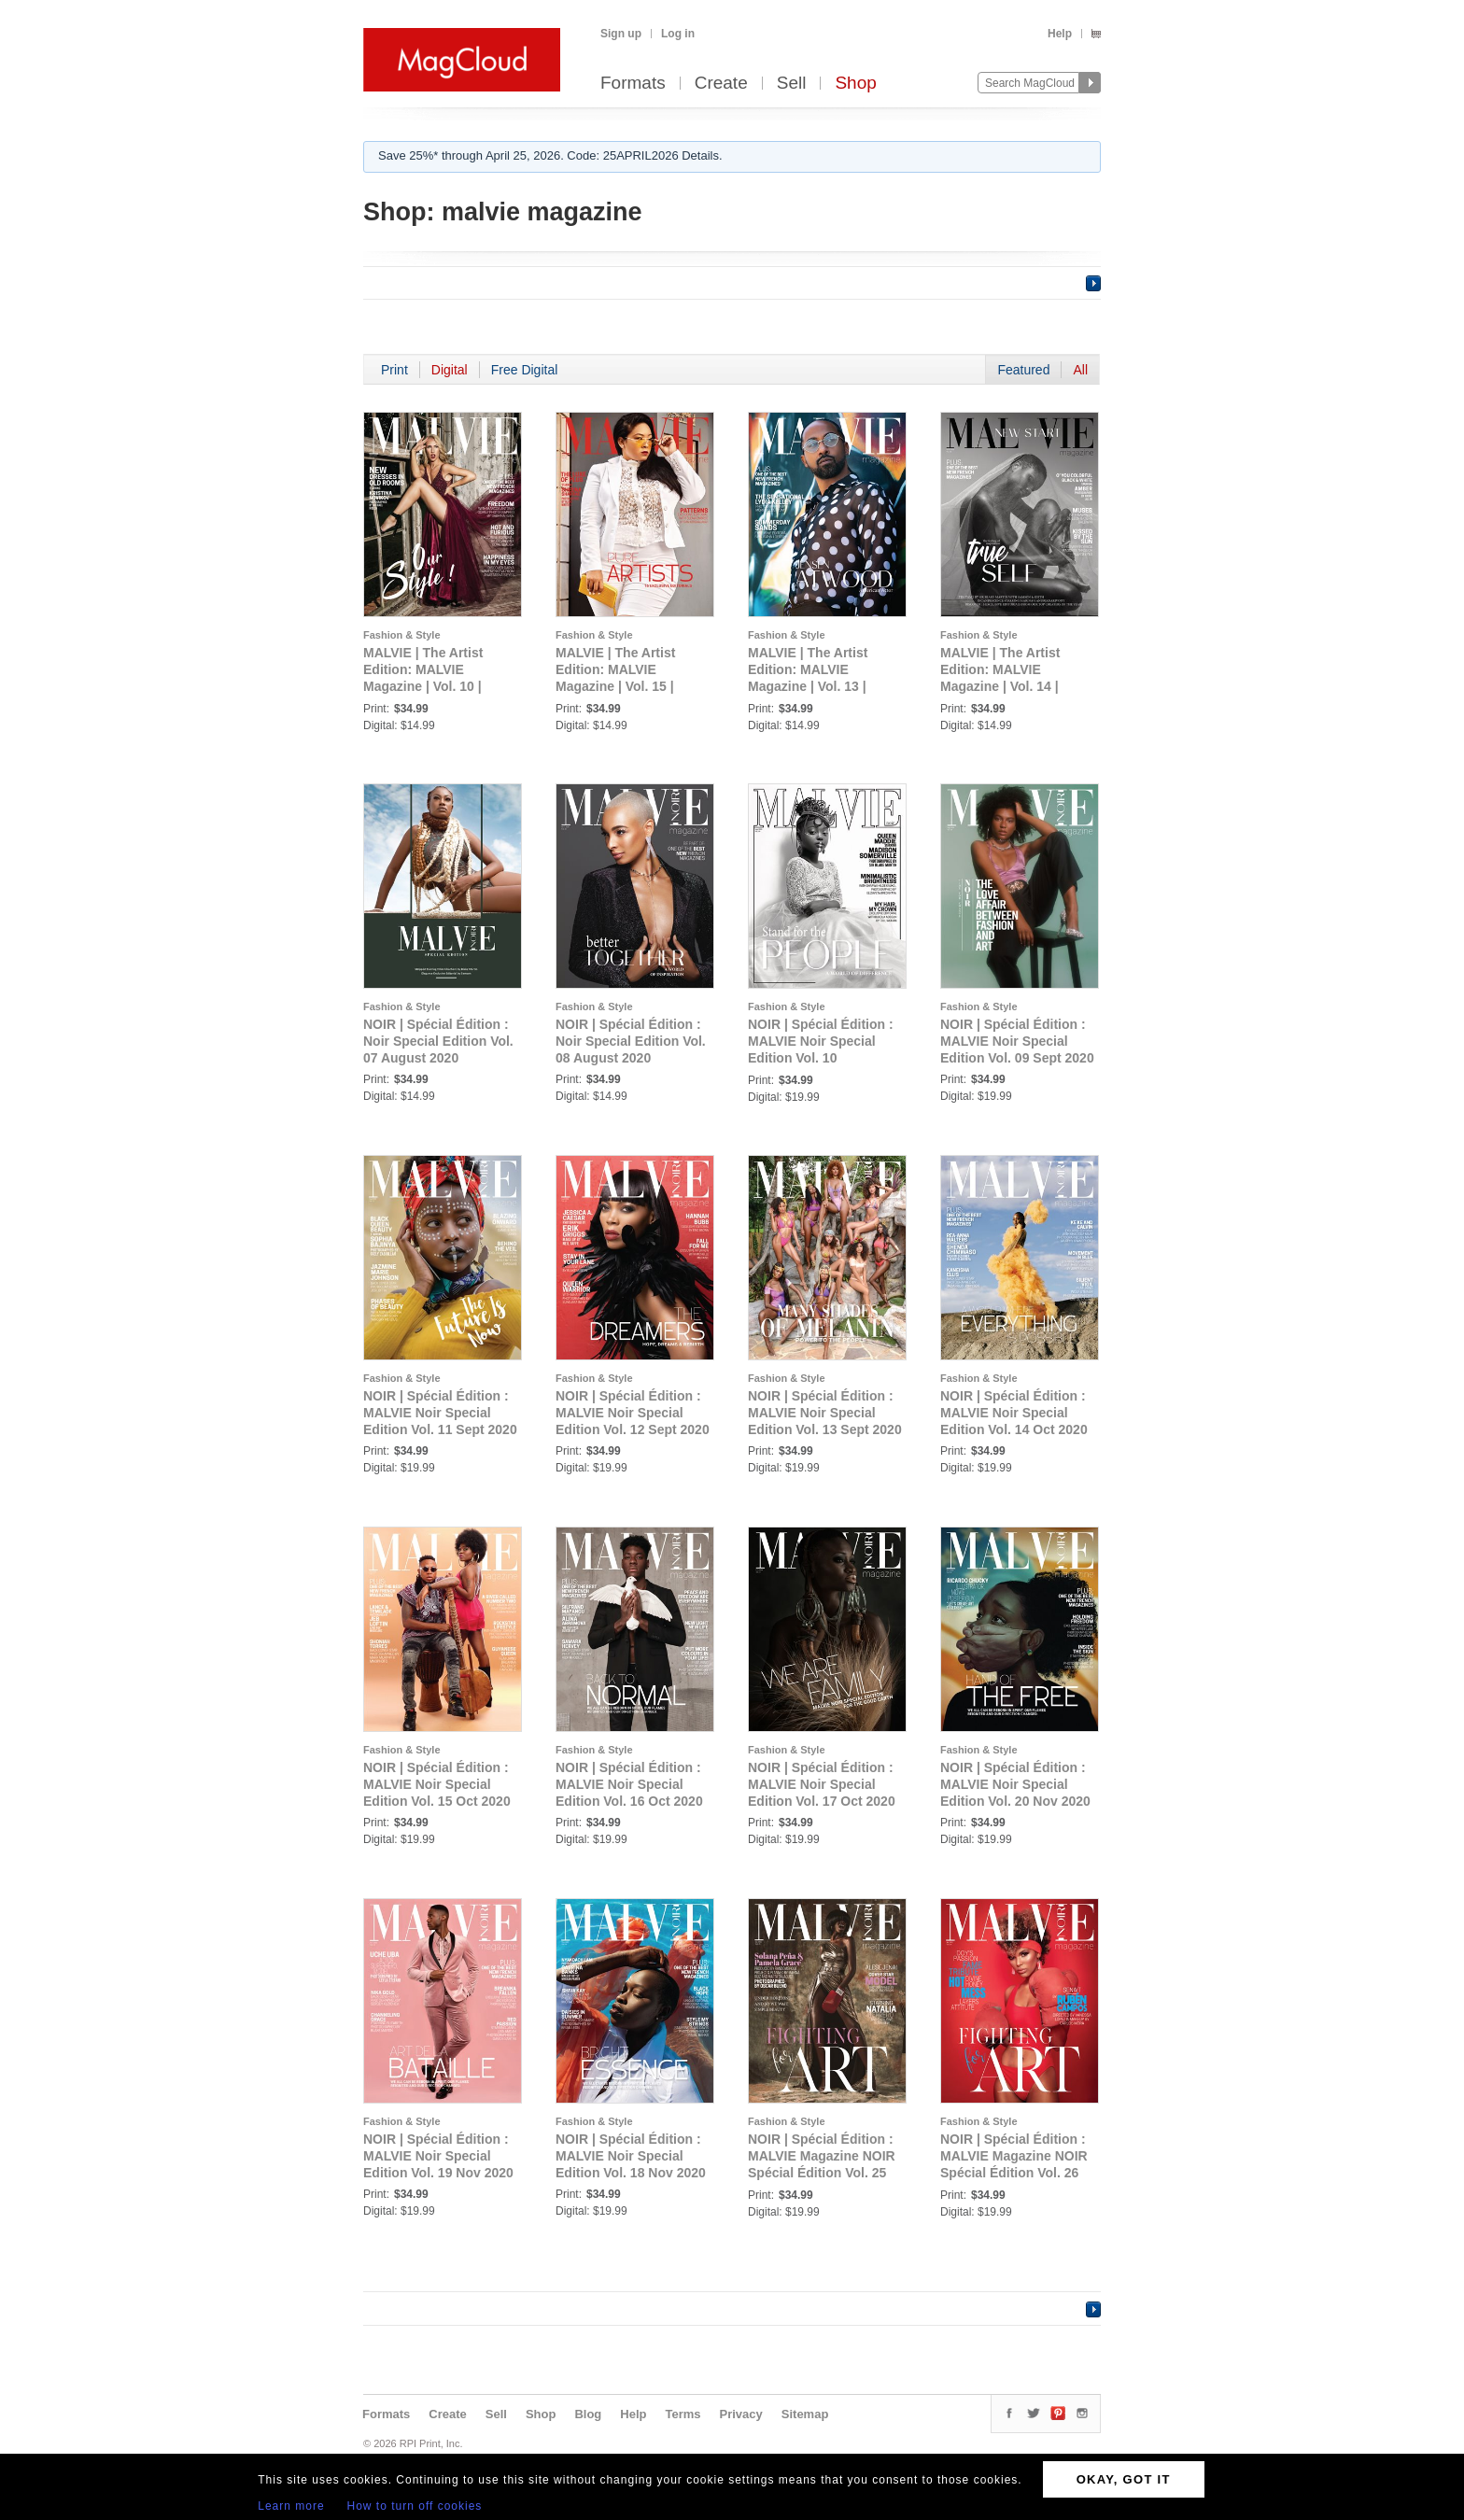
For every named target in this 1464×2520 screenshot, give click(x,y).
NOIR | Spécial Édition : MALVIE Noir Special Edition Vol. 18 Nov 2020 (631, 2156)
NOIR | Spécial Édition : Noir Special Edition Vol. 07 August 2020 (438, 1041)
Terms (682, 2414)
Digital (449, 369)
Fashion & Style (402, 635)
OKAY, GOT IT (1124, 2479)
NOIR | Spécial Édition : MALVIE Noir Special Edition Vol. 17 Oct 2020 (821, 1784)
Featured (1023, 369)
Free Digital (524, 369)
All (1080, 369)
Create (721, 83)
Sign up (620, 33)
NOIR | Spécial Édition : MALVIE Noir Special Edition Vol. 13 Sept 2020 (825, 1412)
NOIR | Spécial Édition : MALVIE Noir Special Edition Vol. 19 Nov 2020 (438, 2156)
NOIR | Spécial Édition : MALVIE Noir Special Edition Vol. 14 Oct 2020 (1014, 1412)
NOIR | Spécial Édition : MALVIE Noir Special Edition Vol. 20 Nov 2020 (1015, 1784)
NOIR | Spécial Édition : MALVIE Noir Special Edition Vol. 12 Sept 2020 (633, 1412)
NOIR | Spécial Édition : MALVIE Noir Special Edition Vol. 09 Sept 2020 (1017, 1041)
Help (1060, 33)
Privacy (741, 2414)
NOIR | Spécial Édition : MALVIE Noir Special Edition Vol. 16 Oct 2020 (629, 1784)
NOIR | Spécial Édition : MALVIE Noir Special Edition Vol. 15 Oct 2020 (437, 1784)
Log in (678, 33)
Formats (633, 83)
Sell (792, 83)
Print (394, 369)
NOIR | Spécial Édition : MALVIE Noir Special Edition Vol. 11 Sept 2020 (440, 1412)
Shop (855, 83)
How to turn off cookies (415, 2506)
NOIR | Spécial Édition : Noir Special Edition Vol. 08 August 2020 (631, 1041)
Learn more (291, 2506)
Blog (587, 2414)
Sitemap (805, 2414)
